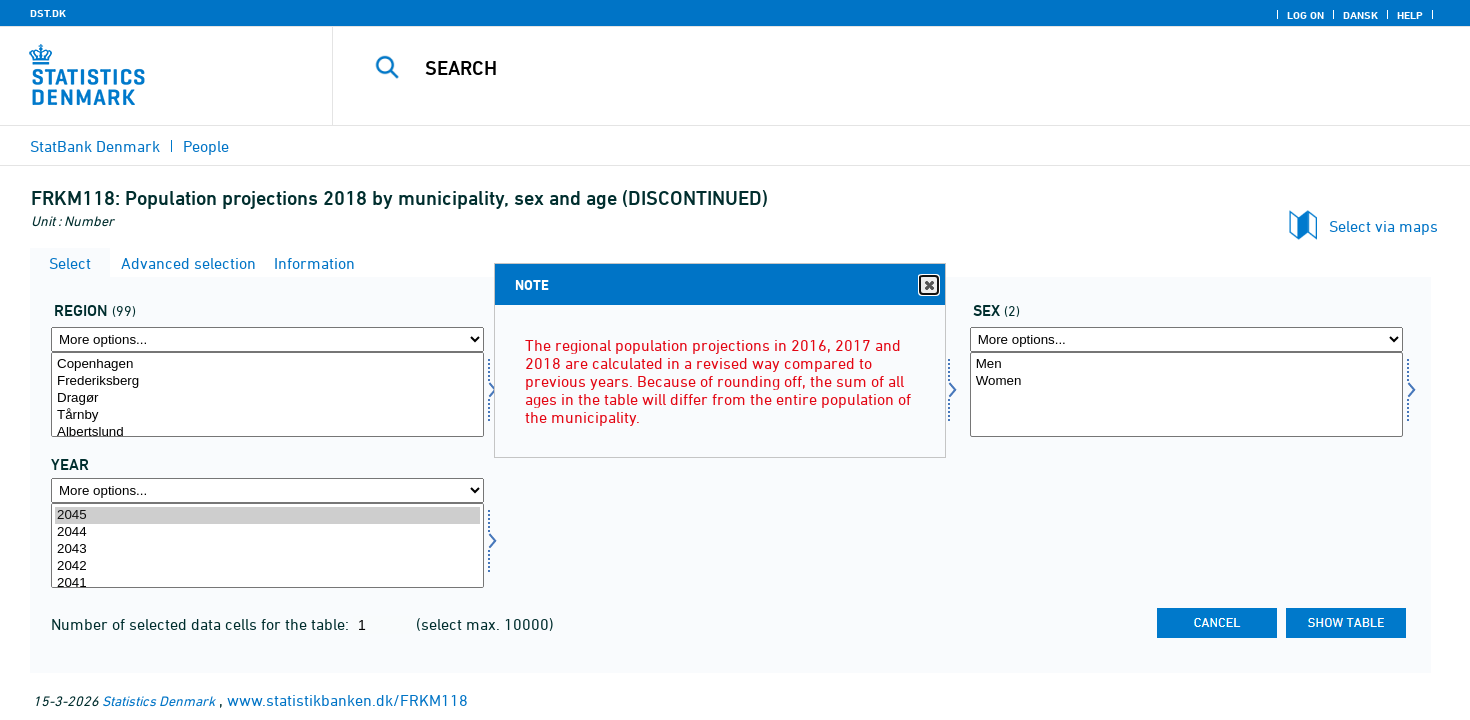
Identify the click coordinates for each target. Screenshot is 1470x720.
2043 (267, 549)
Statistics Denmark (158, 700)
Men (1186, 364)
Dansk (1360, 15)
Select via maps (1383, 226)
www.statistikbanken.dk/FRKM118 (347, 700)
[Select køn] (1186, 394)
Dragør (267, 398)
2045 (267, 515)
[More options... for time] (267, 490)
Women (1186, 381)
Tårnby (267, 415)
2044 (267, 532)
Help (1410, 15)
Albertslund (267, 432)
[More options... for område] (267, 339)
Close (928, 285)
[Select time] (267, 545)
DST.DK (48, 13)
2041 (267, 583)
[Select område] (267, 394)
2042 (267, 566)
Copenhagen (267, 364)
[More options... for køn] (1186, 339)
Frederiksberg (267, 381)
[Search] (866, 68)
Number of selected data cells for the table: (202, 624)
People (206, 146)
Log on (1305, 15)
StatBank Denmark (95, 146)
